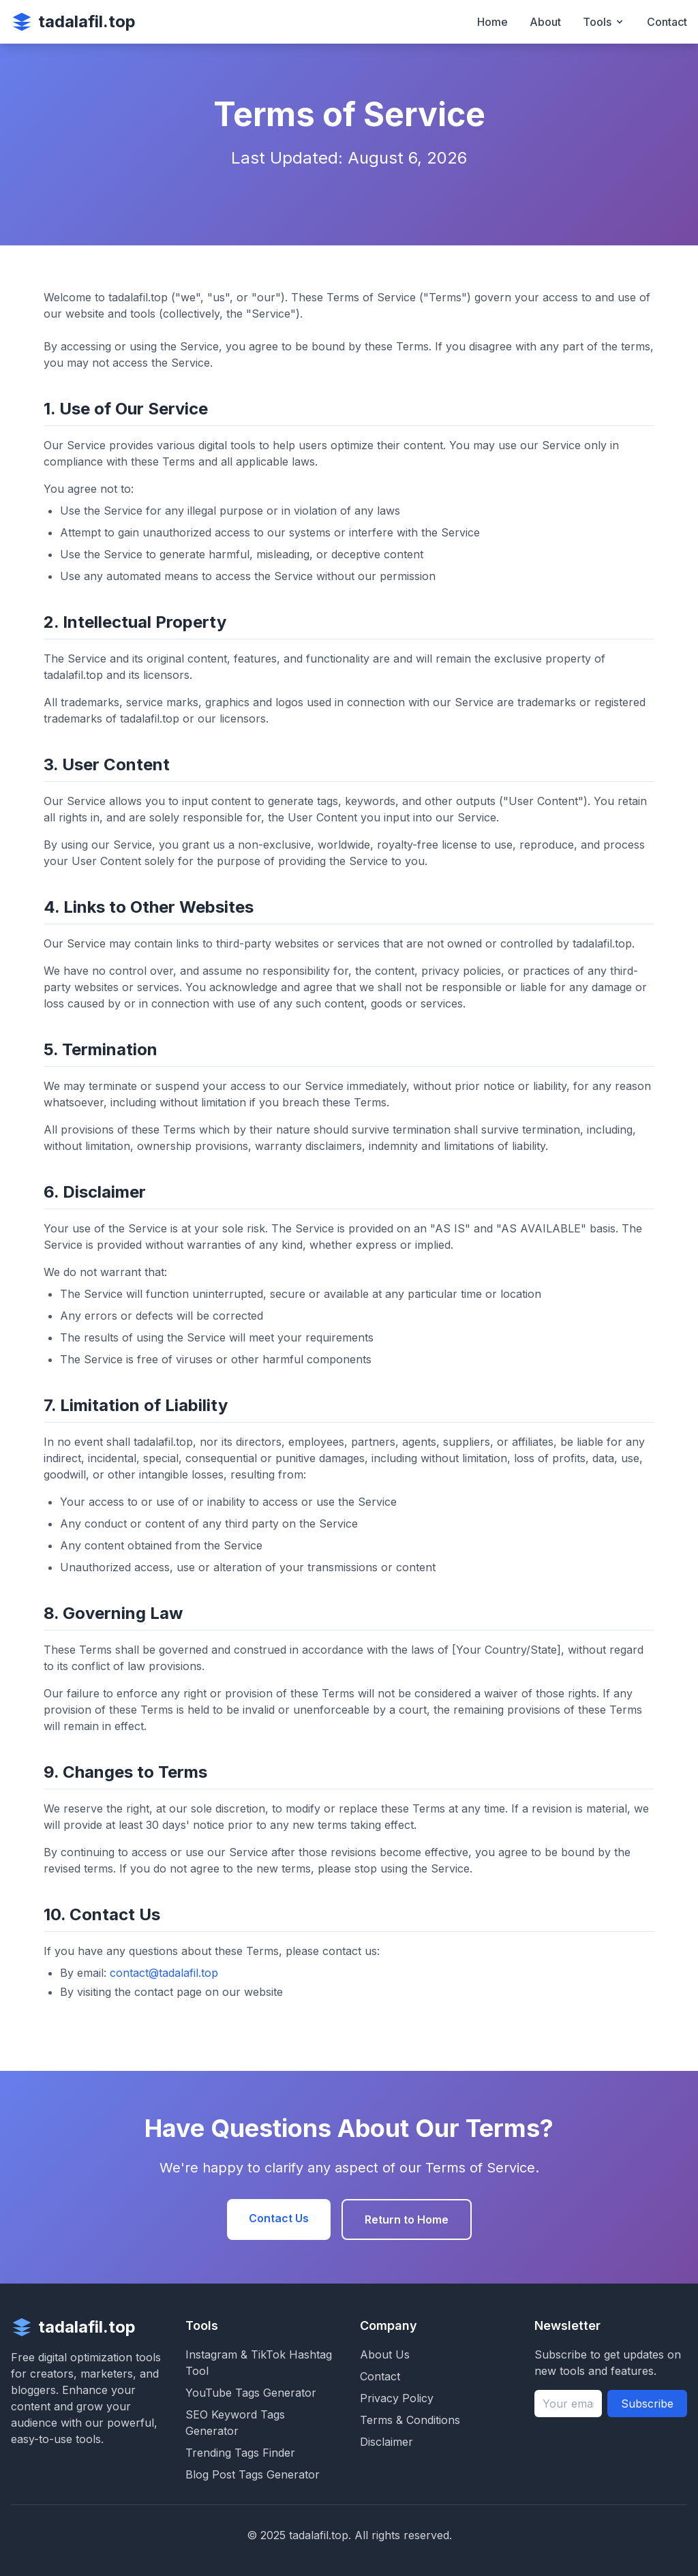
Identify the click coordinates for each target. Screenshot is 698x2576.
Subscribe (647, 2403)
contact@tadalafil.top (164, 1973)
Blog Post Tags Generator (252, 2474)
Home (492, 22)
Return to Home (407, 2219)
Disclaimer (386, 2442)
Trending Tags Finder (240, 2452)
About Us (385, 2354)
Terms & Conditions (410, 2420)
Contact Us (279, 2218)
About (545, 22)
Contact (667, 22)
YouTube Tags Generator (250, 2392)
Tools (604, 22)
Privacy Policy (397, 2398)
